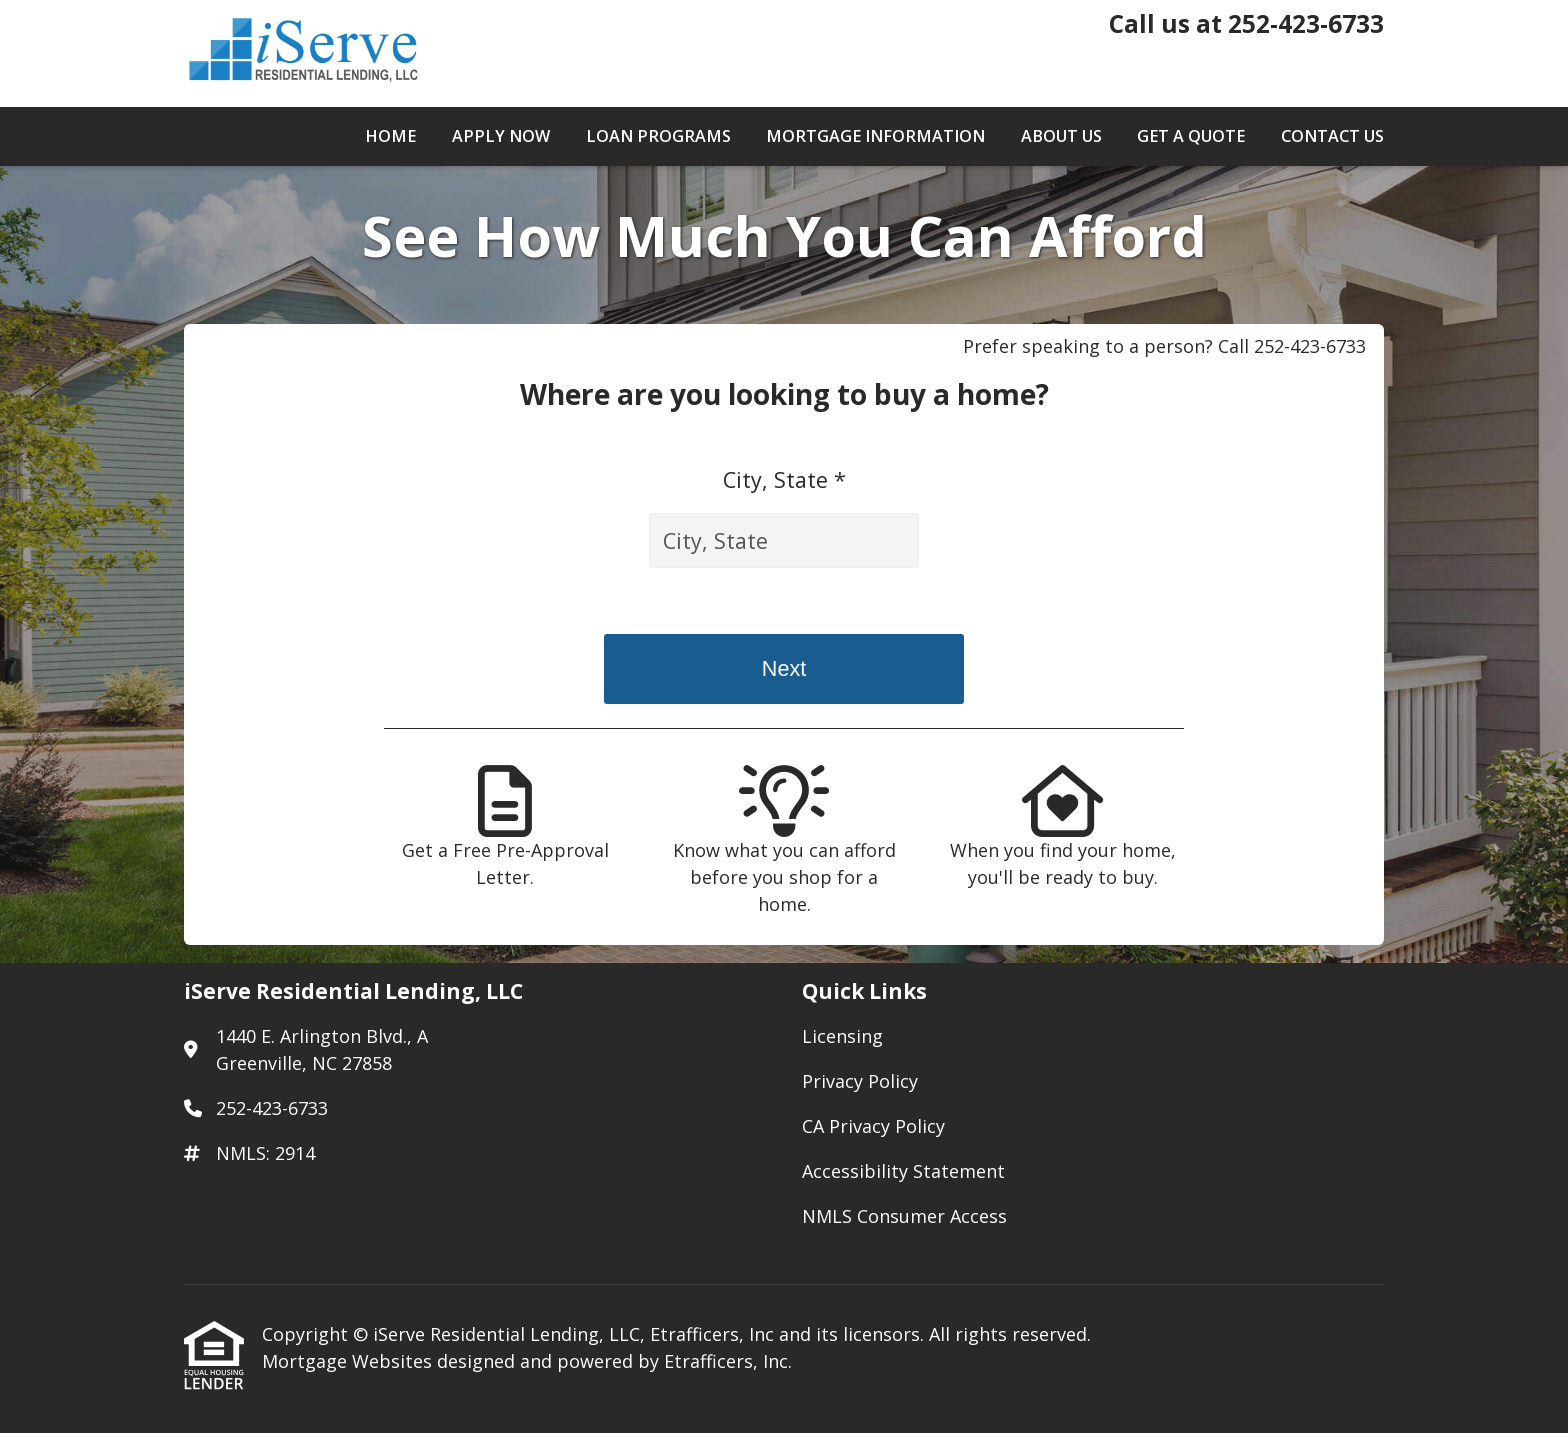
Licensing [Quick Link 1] (842, 1036)
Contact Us (1332, 136)
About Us (1061, 136)
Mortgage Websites (349, 1361)
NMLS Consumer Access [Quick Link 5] (904, 1216)
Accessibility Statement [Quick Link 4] (903, 1171)
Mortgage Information (875, 136)
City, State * (784, 479)
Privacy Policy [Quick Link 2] (860, 1081)
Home (390, 136)
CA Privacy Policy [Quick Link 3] (873, 1126)
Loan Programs (658, 136)
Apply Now (501, 136)
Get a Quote (1191, 136)
